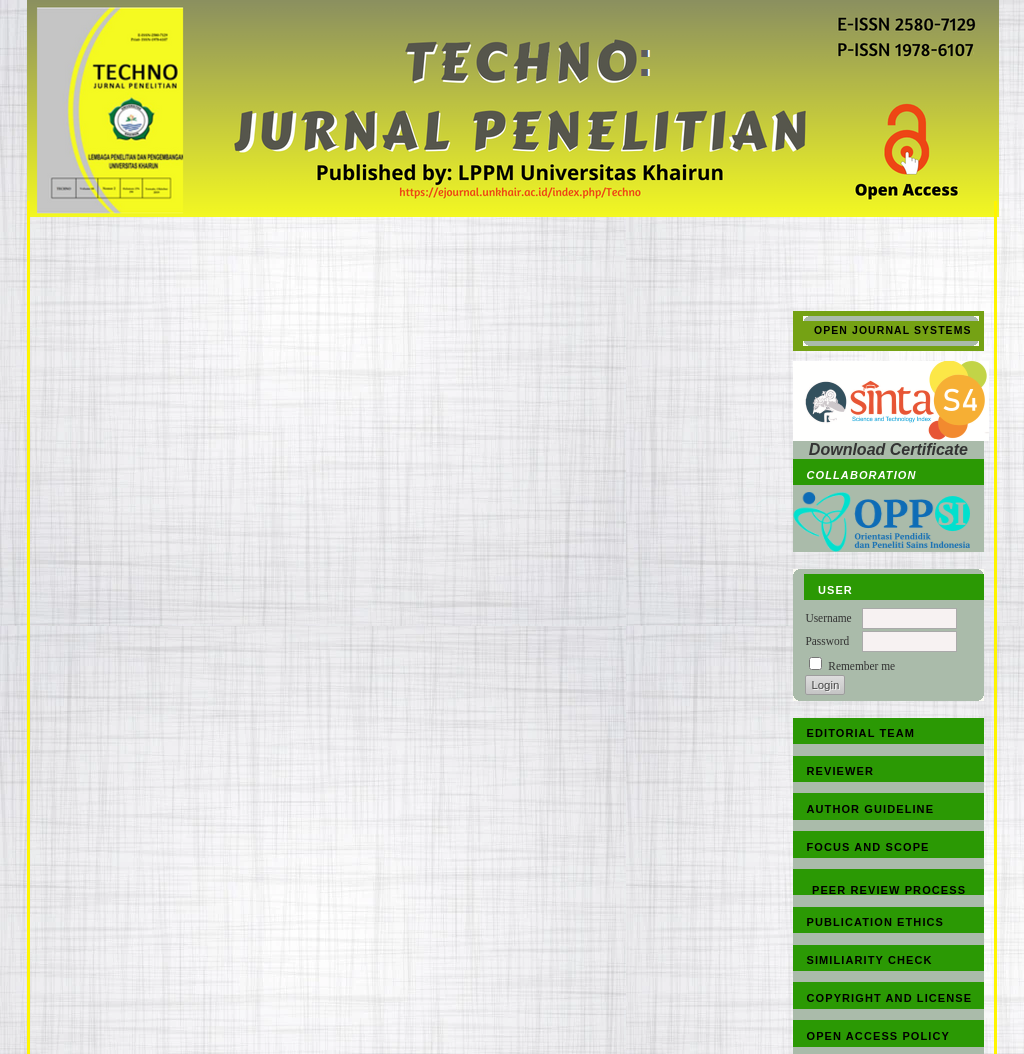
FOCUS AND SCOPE (868, 847)
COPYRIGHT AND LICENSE (890, 998)
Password (827, 641)
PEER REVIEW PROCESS (889, 890)
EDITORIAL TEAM (861, 733)
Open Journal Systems (893, 330)
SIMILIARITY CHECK (870, 960)
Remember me (861, 666)
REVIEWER (840, 771)
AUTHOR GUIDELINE (871, 809)
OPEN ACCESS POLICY (878, 1036)
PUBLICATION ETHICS (876, 922)
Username (828, 618)
